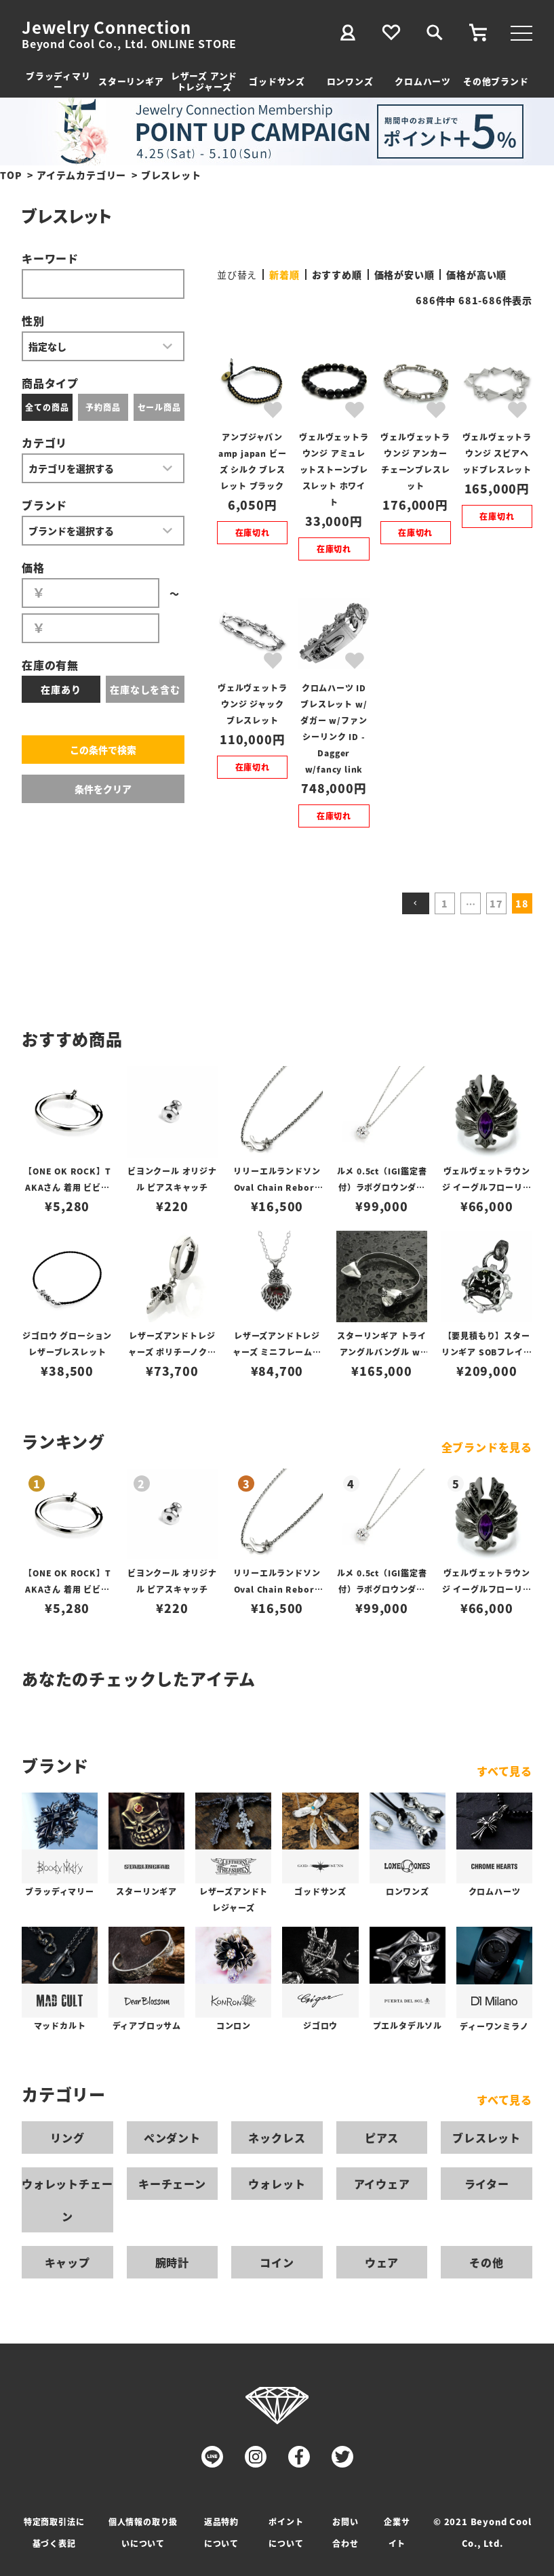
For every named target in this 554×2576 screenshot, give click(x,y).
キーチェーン (172, 2183)
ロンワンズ (350, 81)
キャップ (67, 2262)
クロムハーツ (423, 81)
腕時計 (172, 2262)
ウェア (382, 2262)
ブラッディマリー (58, 81)
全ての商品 (46, 407)
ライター (486, 2183)
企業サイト (397, 2532)
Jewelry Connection (106, 27)
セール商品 (159, 407)
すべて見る (504, 1771)
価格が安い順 (404, 274)
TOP (11, 175)
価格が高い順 (476, 274)
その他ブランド (496, 81)
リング (67, 2137)
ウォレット (276, 2183)
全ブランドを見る (486, 1447)
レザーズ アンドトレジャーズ (204, 81)
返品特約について (221, 2532)
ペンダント (172, 2137)
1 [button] (444, 903)
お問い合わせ (345, 2532)
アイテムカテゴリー (81, 175)
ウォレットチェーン (67, 2199)
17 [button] (496, 903)
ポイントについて (286, 2532)
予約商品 (102, 407)
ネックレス (276, 2137)
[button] (415, 903)
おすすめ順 (337, 274)
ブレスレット (486, 2137)
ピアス (382, 2137)
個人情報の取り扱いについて (143, 2532)
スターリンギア (131, 81)
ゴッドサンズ (277, 81)
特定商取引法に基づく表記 (54, 2532)
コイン (277, 2262)
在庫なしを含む (145, 689)
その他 (486, 2262)
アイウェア (382, 2183)
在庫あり (61, 689)
